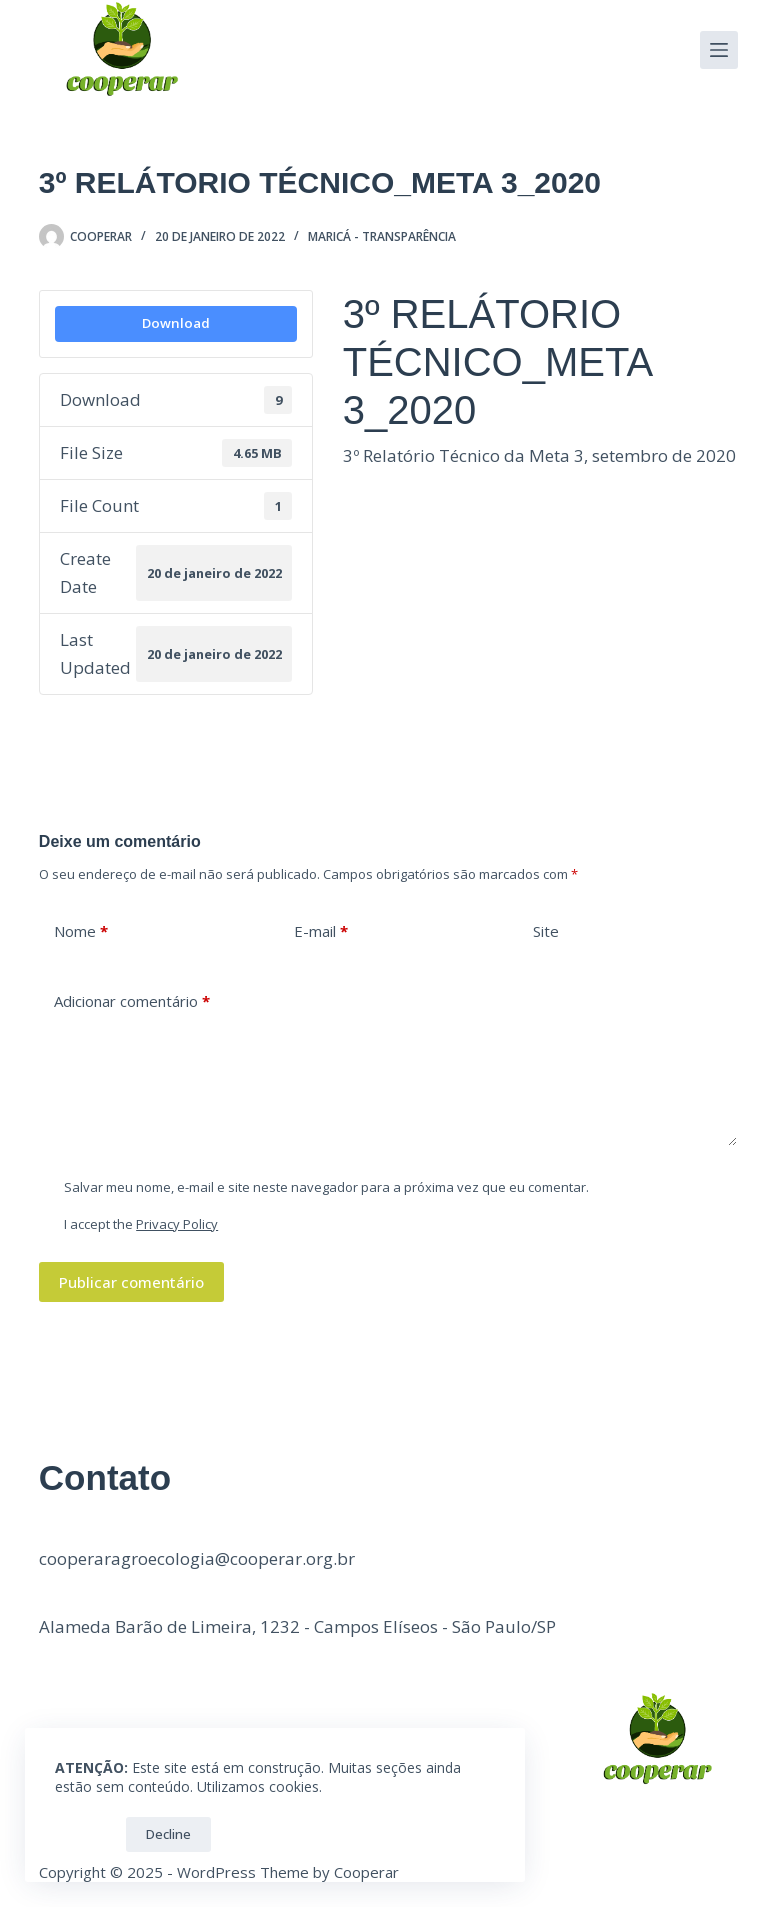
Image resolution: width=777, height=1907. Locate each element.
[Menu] (719, 50)
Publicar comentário (131, 1282)
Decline (168, 1834)
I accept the (141, 1224)
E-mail (321, 931)
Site (546, 931)
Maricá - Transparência (382, 236)
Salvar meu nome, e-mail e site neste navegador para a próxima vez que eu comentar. (326, 1187)
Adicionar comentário (132, 1001)
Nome (81, 931)
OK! (85, 1834)
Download (176, 323)
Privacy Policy (177, 1224)
